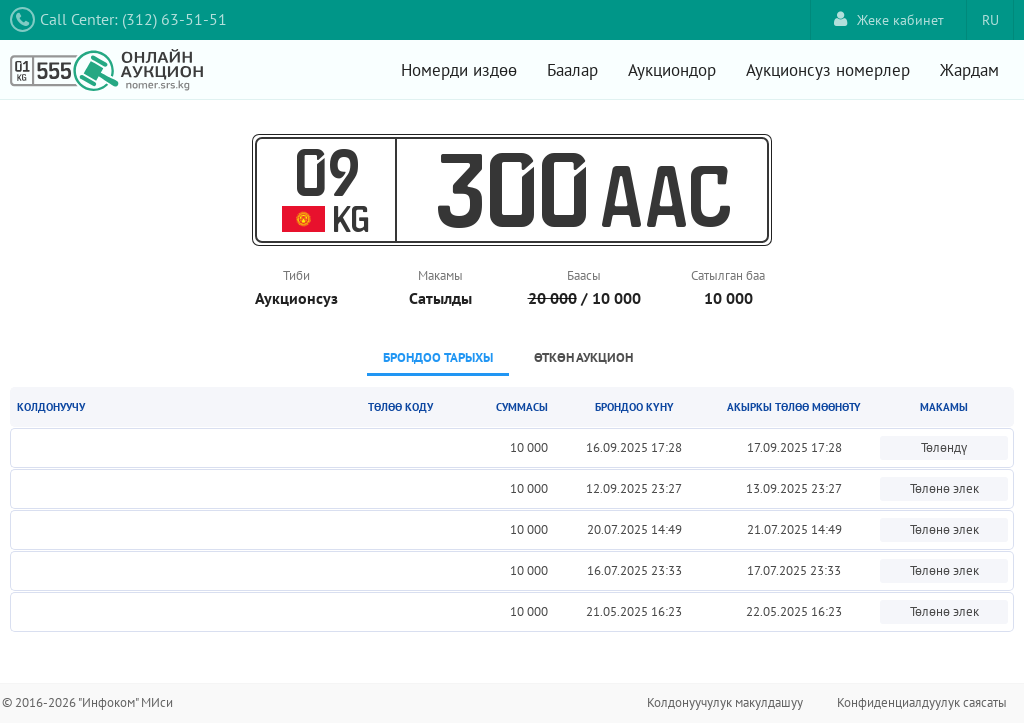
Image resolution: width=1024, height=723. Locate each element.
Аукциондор (672, 70)
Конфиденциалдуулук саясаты (922, 702)
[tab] (438, 359)
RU (990, 20)
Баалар (572, 70)
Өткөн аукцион (583, 357)
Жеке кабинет (889, 19)
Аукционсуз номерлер (828, 70)
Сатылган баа (728, 275)
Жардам (969, 70)
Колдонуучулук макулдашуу (725, 702)
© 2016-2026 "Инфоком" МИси (87, 702)
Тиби (296, 275)
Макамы (440, 275)
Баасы (584, 275)
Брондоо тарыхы (438, 357)
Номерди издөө (459, 70)
